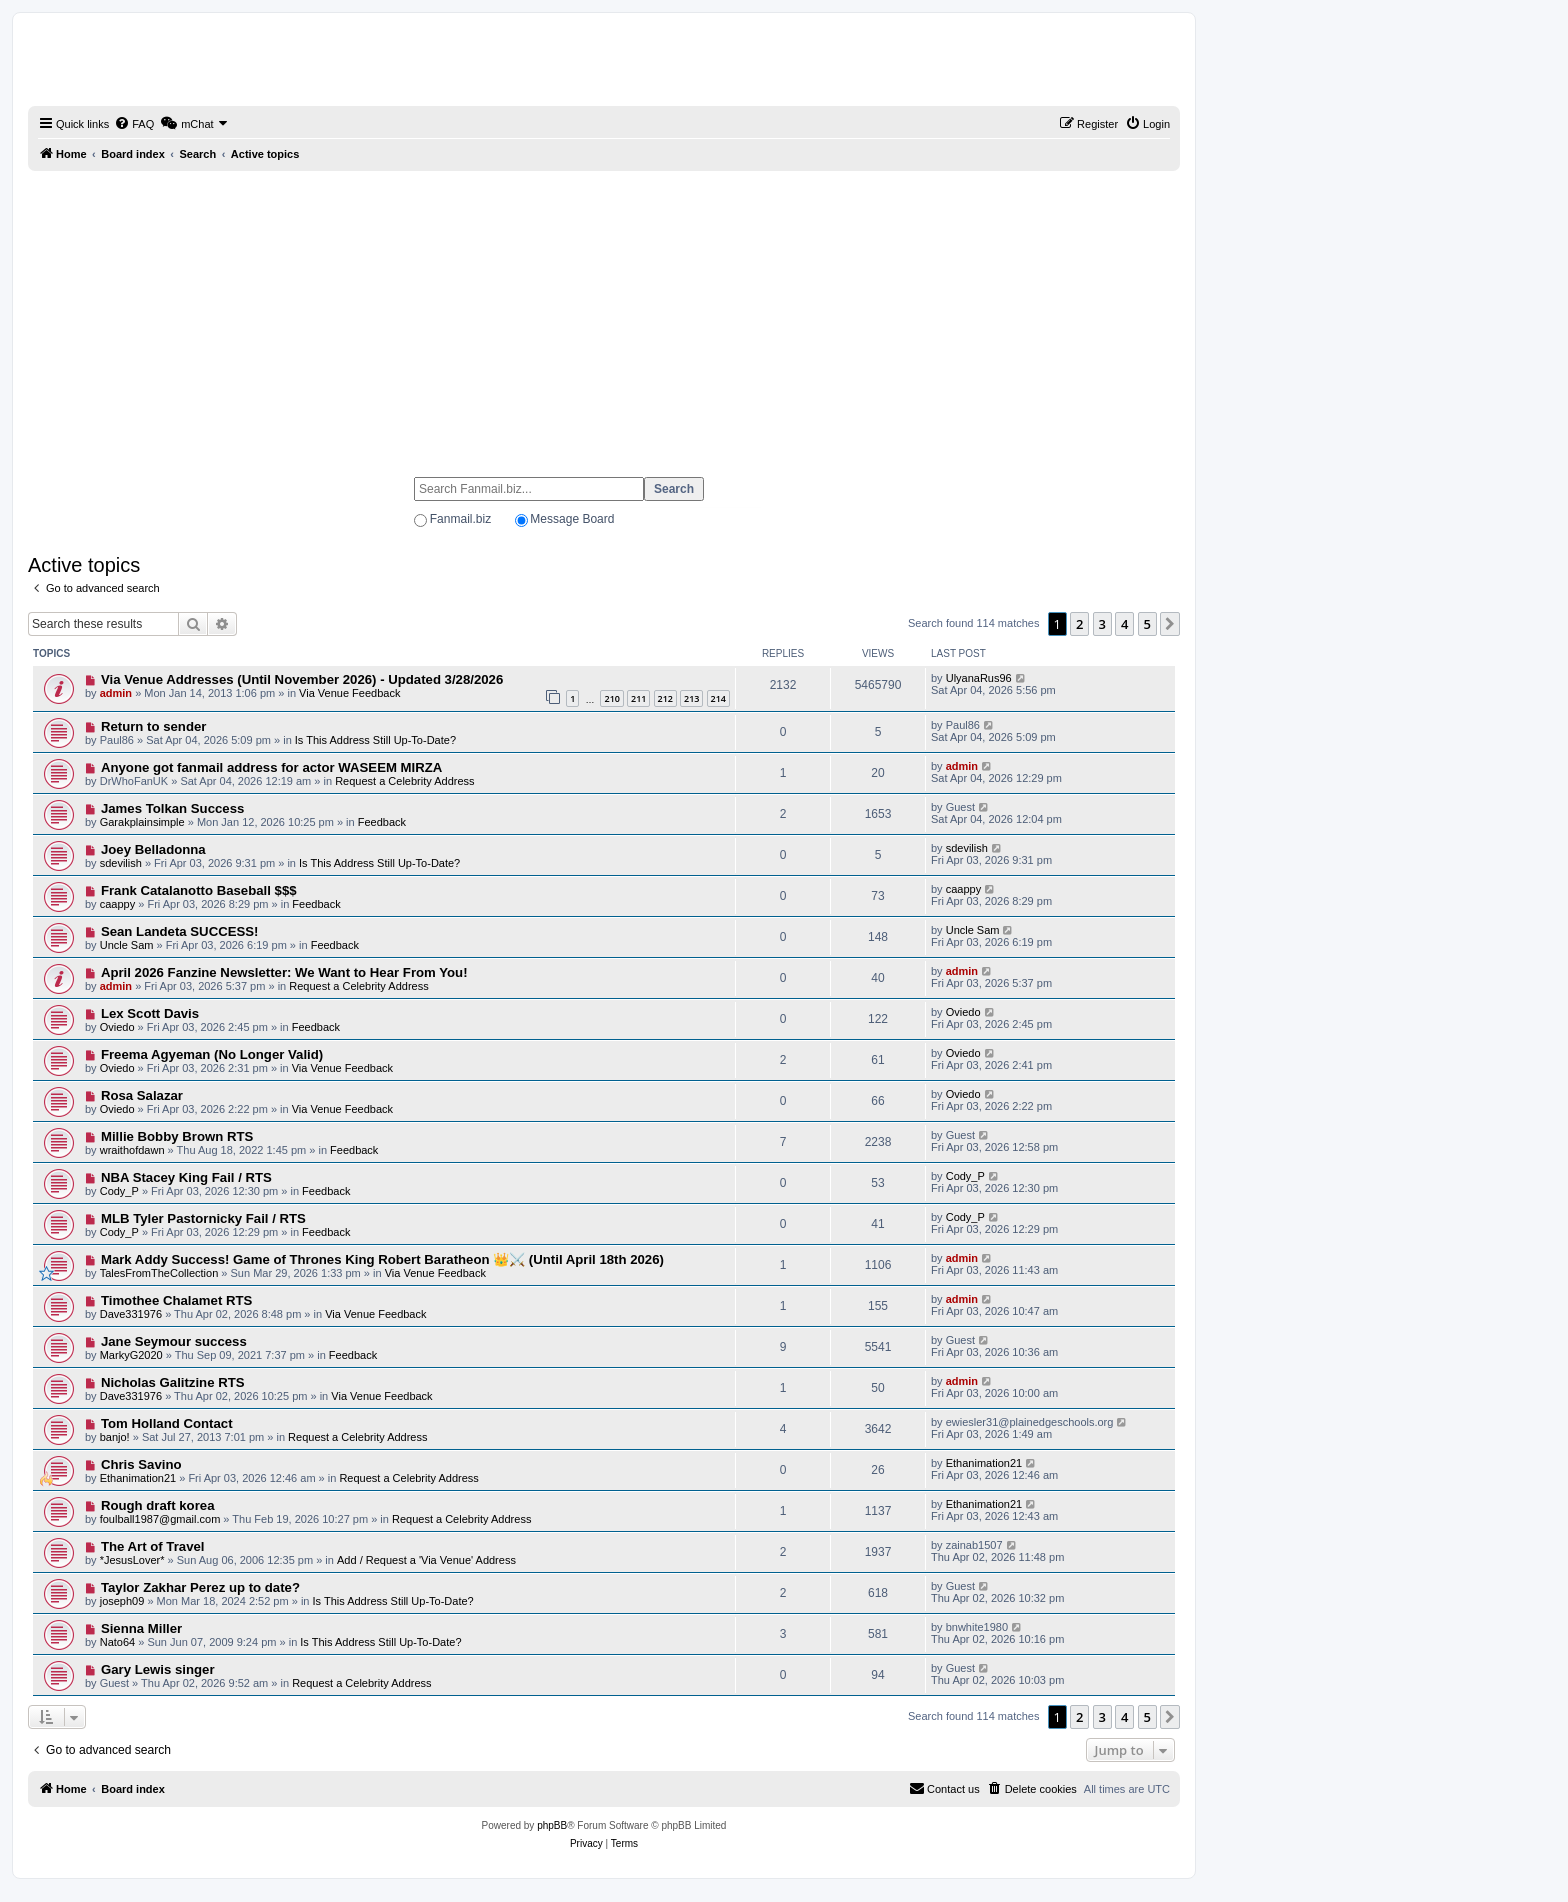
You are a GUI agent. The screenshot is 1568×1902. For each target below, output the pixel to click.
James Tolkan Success (172, 808)
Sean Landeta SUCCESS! (180, 931)
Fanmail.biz (460, 519)
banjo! (115, 1437)
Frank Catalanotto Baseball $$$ (199, 890)
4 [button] (1124, 624)
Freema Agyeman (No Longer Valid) (212, 1054)
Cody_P (119, 1191)
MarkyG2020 (131, 1355)
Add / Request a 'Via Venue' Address (426, 1560)
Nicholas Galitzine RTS (173, 1382)
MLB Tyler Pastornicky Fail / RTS (203, 1218)
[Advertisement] (604, 315)
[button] (1170, 624)
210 (611, 698)
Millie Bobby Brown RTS (177, 1136)
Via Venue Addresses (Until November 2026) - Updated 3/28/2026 (302, 679)
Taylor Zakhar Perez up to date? (200, 1587)
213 (691, 698)
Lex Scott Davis (150, 1013)
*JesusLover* (132, 1560)
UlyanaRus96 (979, 678)
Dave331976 (131, 1314)
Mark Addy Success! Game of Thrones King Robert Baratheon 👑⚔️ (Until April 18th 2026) (382, 1259)
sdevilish (121, 863)
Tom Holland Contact (167, 1423)
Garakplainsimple (142, 822)
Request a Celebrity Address (404, 781)
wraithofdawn (132, 1150)
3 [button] (1102, 624)
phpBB (552, 1825)
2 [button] (1079, 624)
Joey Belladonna (153, 849)
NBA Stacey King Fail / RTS (186, 1177)
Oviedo (117, 1027)
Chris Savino (141, 1464)
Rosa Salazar (142, 1095)
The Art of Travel (153, 1546)
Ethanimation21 (138, 1478)
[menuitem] (134, 124)
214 (718, 698)
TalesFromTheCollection (159, 1273)
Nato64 (117, 1642)
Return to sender (154, 726)
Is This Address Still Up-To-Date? (375, 740)
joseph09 (122, 1601)
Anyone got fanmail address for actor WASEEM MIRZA (271, 767)
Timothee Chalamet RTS (176, 1300)
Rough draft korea (158, 1505)
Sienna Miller (141, 1628)
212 (665, 698)
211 (638, 698)
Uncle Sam (127, 945)
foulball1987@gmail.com (160, 1519)
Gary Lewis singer (158, 1669)
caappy (117, 904)
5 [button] (1147, 624)
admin (116, 693)
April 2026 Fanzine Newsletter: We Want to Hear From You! (284, 972)
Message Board (572, 519)
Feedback (382, 822)
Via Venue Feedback (349, 693)
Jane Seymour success (174, 1341)
